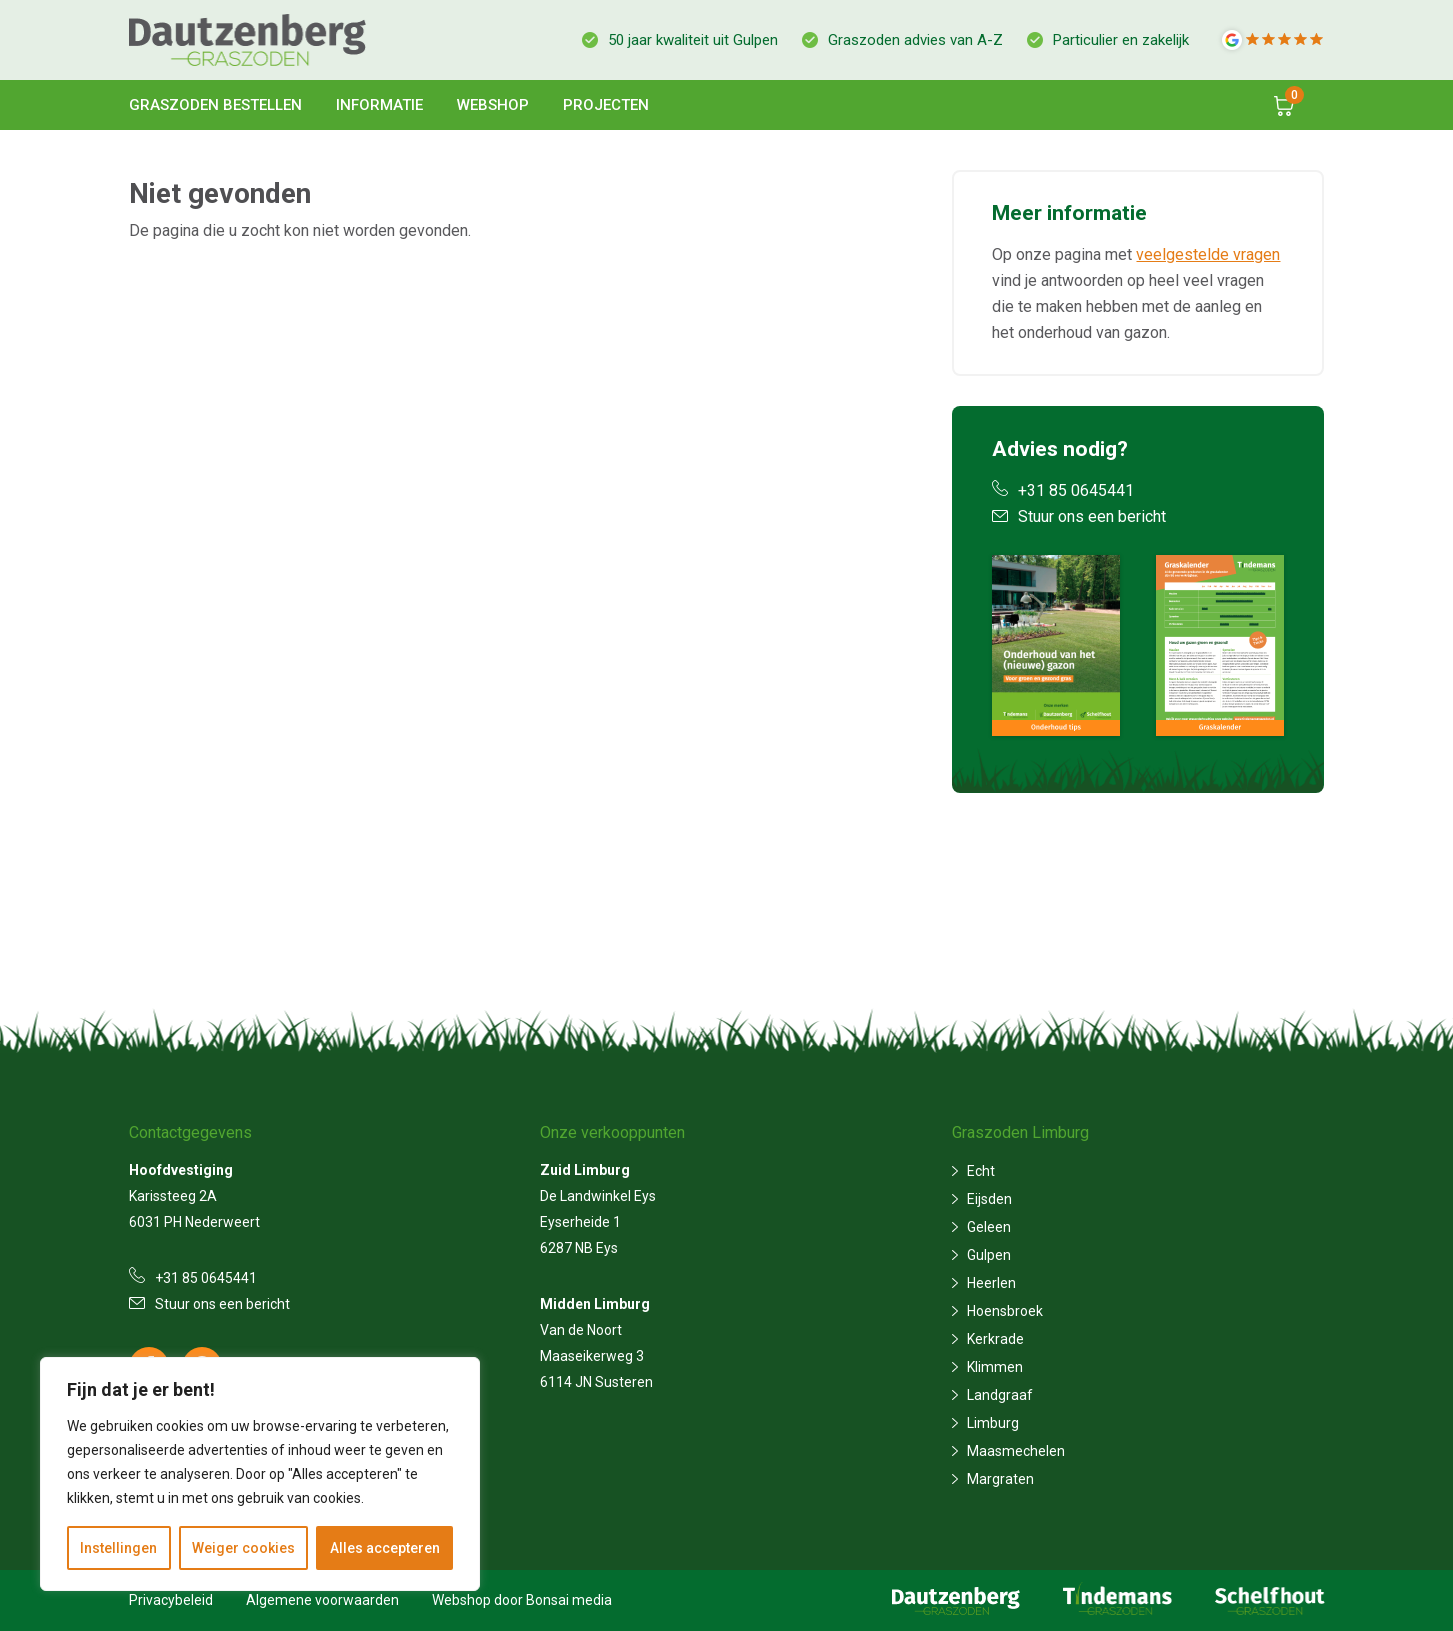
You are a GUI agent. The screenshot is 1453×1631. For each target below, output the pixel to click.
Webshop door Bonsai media (522, 1600)
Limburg (993, 1423)
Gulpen (989, 1255)
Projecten (606, 105)
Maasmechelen (1016, 1451)
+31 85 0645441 (1063, 490)
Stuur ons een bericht (1079, 516)
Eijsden (989, 1199)
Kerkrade (995, 1339)
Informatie (379, 105)
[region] (260, 1474)
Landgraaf (1000, 1395)
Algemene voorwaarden (322, 1600)
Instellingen (118, 1548)
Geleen (989, 1227)
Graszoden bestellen (215, 105)
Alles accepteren (385, 1548)
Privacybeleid (171, 1600)
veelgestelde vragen (1208, 254)
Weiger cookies (243, 1548)
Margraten (1000, 1479)
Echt (981, 1171)
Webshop (493, 105)
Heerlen (991, 1283)
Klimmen (995, 1367)
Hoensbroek (1005, 1311)
